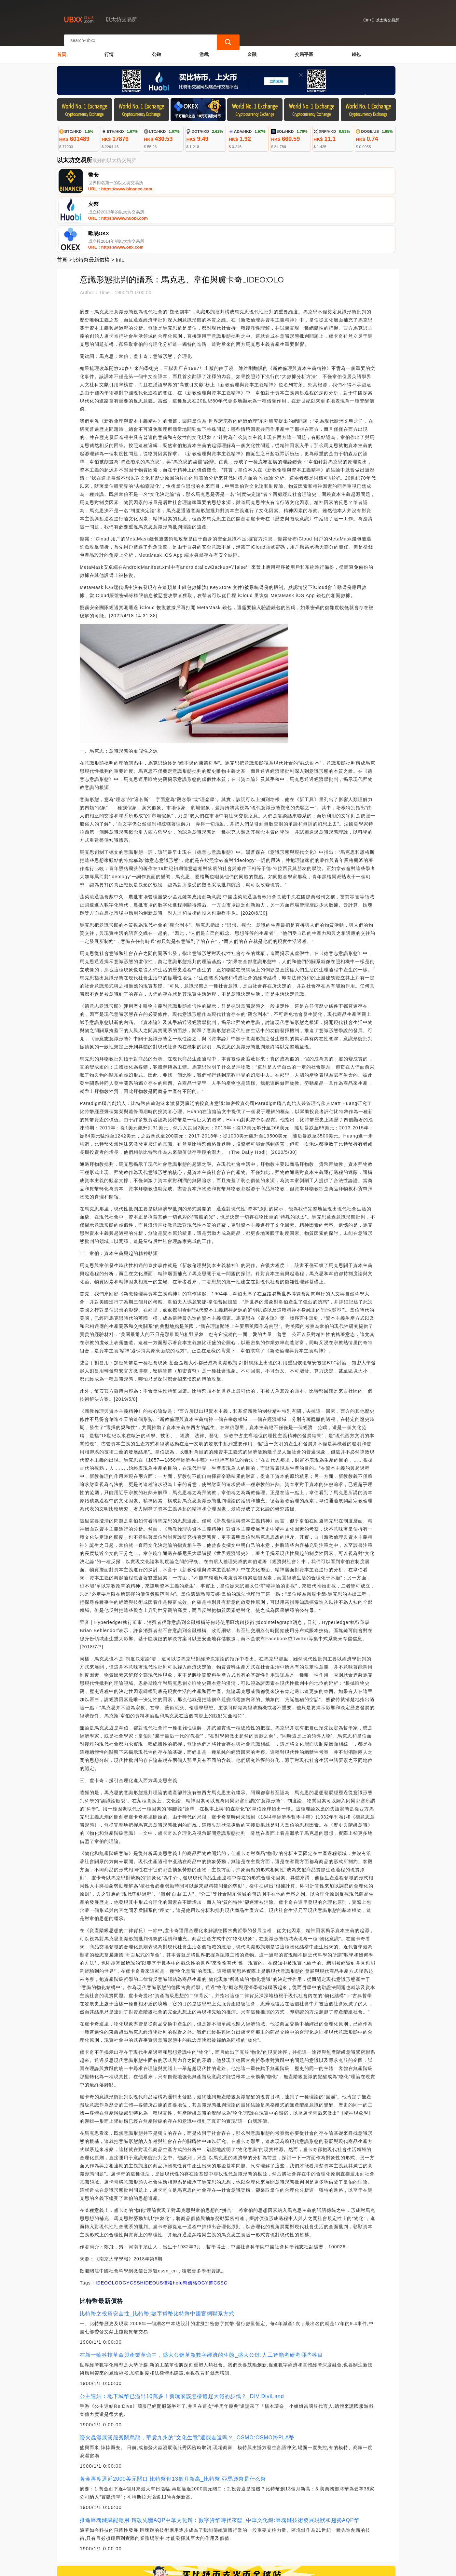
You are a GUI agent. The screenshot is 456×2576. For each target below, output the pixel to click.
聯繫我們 (132, 2537)
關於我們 (164, 2537)
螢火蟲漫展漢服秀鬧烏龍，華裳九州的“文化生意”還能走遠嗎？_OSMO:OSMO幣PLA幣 (187, 2378)
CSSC (221, 2224)
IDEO (102, 2224)
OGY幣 (206, 2224)
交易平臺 (304, 47)
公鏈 (156, 47)
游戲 (204, 47)
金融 (251, 47)
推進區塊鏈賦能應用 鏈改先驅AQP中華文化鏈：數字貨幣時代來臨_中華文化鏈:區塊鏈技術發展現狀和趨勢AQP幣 (219, 2461)
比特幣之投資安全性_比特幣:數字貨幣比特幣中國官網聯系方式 (157, 2254)
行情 (109, 47)
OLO (113, 2224)
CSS (135, 2224)
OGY (124, 2224)
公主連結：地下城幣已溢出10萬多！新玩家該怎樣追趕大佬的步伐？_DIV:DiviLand (182, 2337)
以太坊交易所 (168, 2568)
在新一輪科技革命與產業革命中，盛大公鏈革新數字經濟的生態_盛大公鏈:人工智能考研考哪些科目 (201, 2296)
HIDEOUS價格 (156, 2224)
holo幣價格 (185, 2224)
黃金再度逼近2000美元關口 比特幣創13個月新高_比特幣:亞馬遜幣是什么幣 (173, 2420)
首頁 (61, 47)
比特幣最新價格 (91, 201)
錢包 (356, 47)
